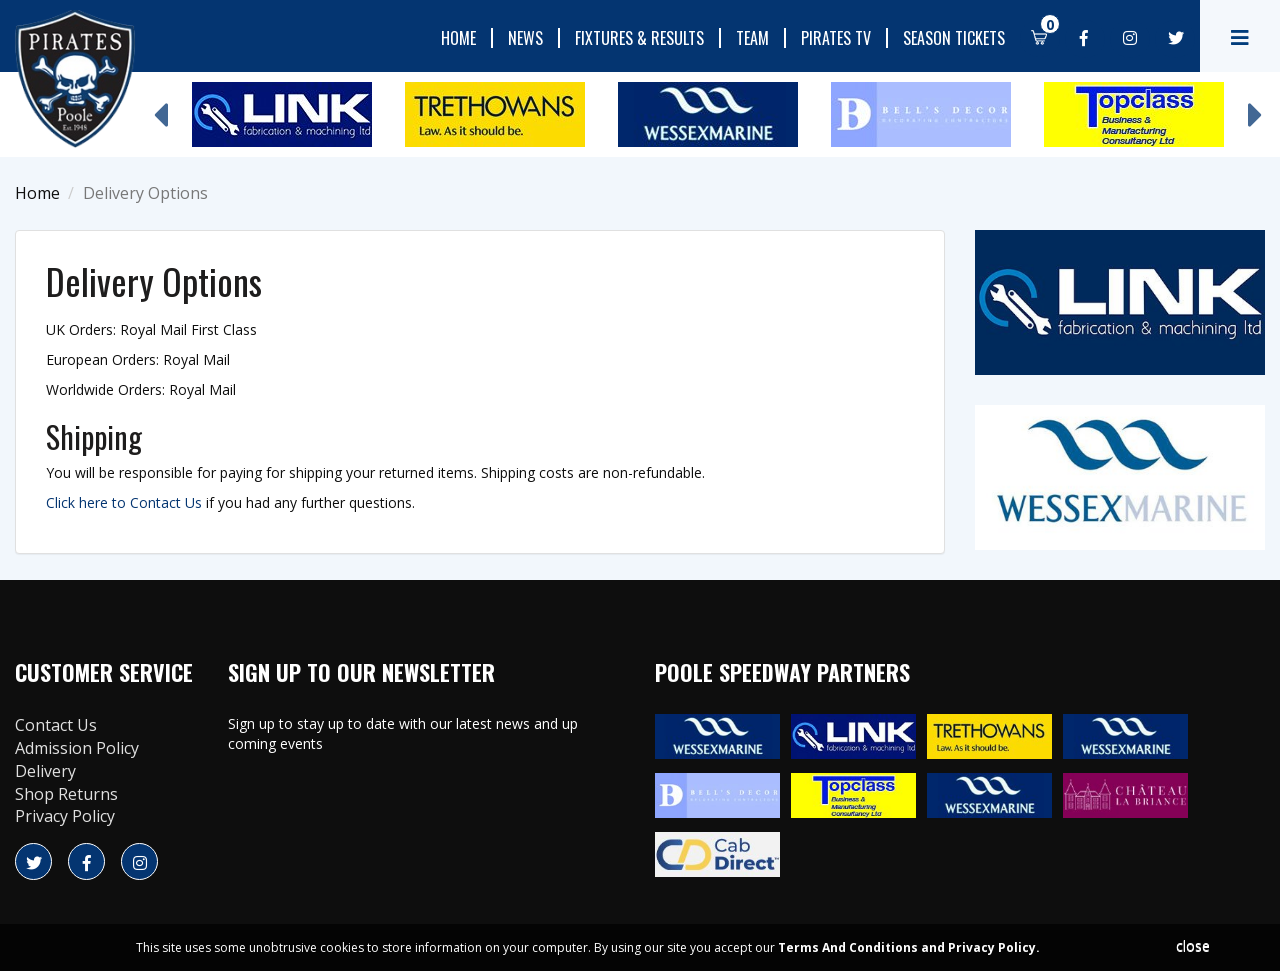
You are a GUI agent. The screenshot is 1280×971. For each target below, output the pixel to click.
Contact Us (56, 725)
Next (1255, 105)
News (525, 38)
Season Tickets (954, 38)
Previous (160, 105)
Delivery (45, 771)
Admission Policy (77, 748)
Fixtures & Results (639, 38)
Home (458, 38)
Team (752, 38)
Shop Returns (66, 794)
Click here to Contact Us (124, 502)
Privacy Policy (65, 816)
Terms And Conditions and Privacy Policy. (909, 947)
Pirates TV (836, 38)
